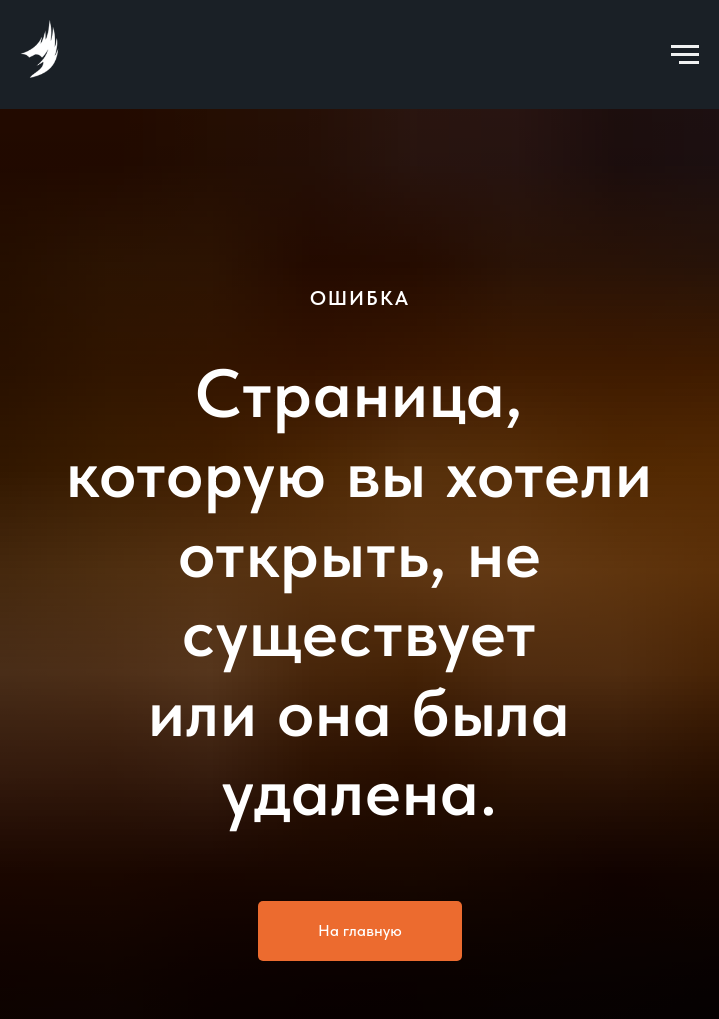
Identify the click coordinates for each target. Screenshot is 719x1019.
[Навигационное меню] (685, 55)
